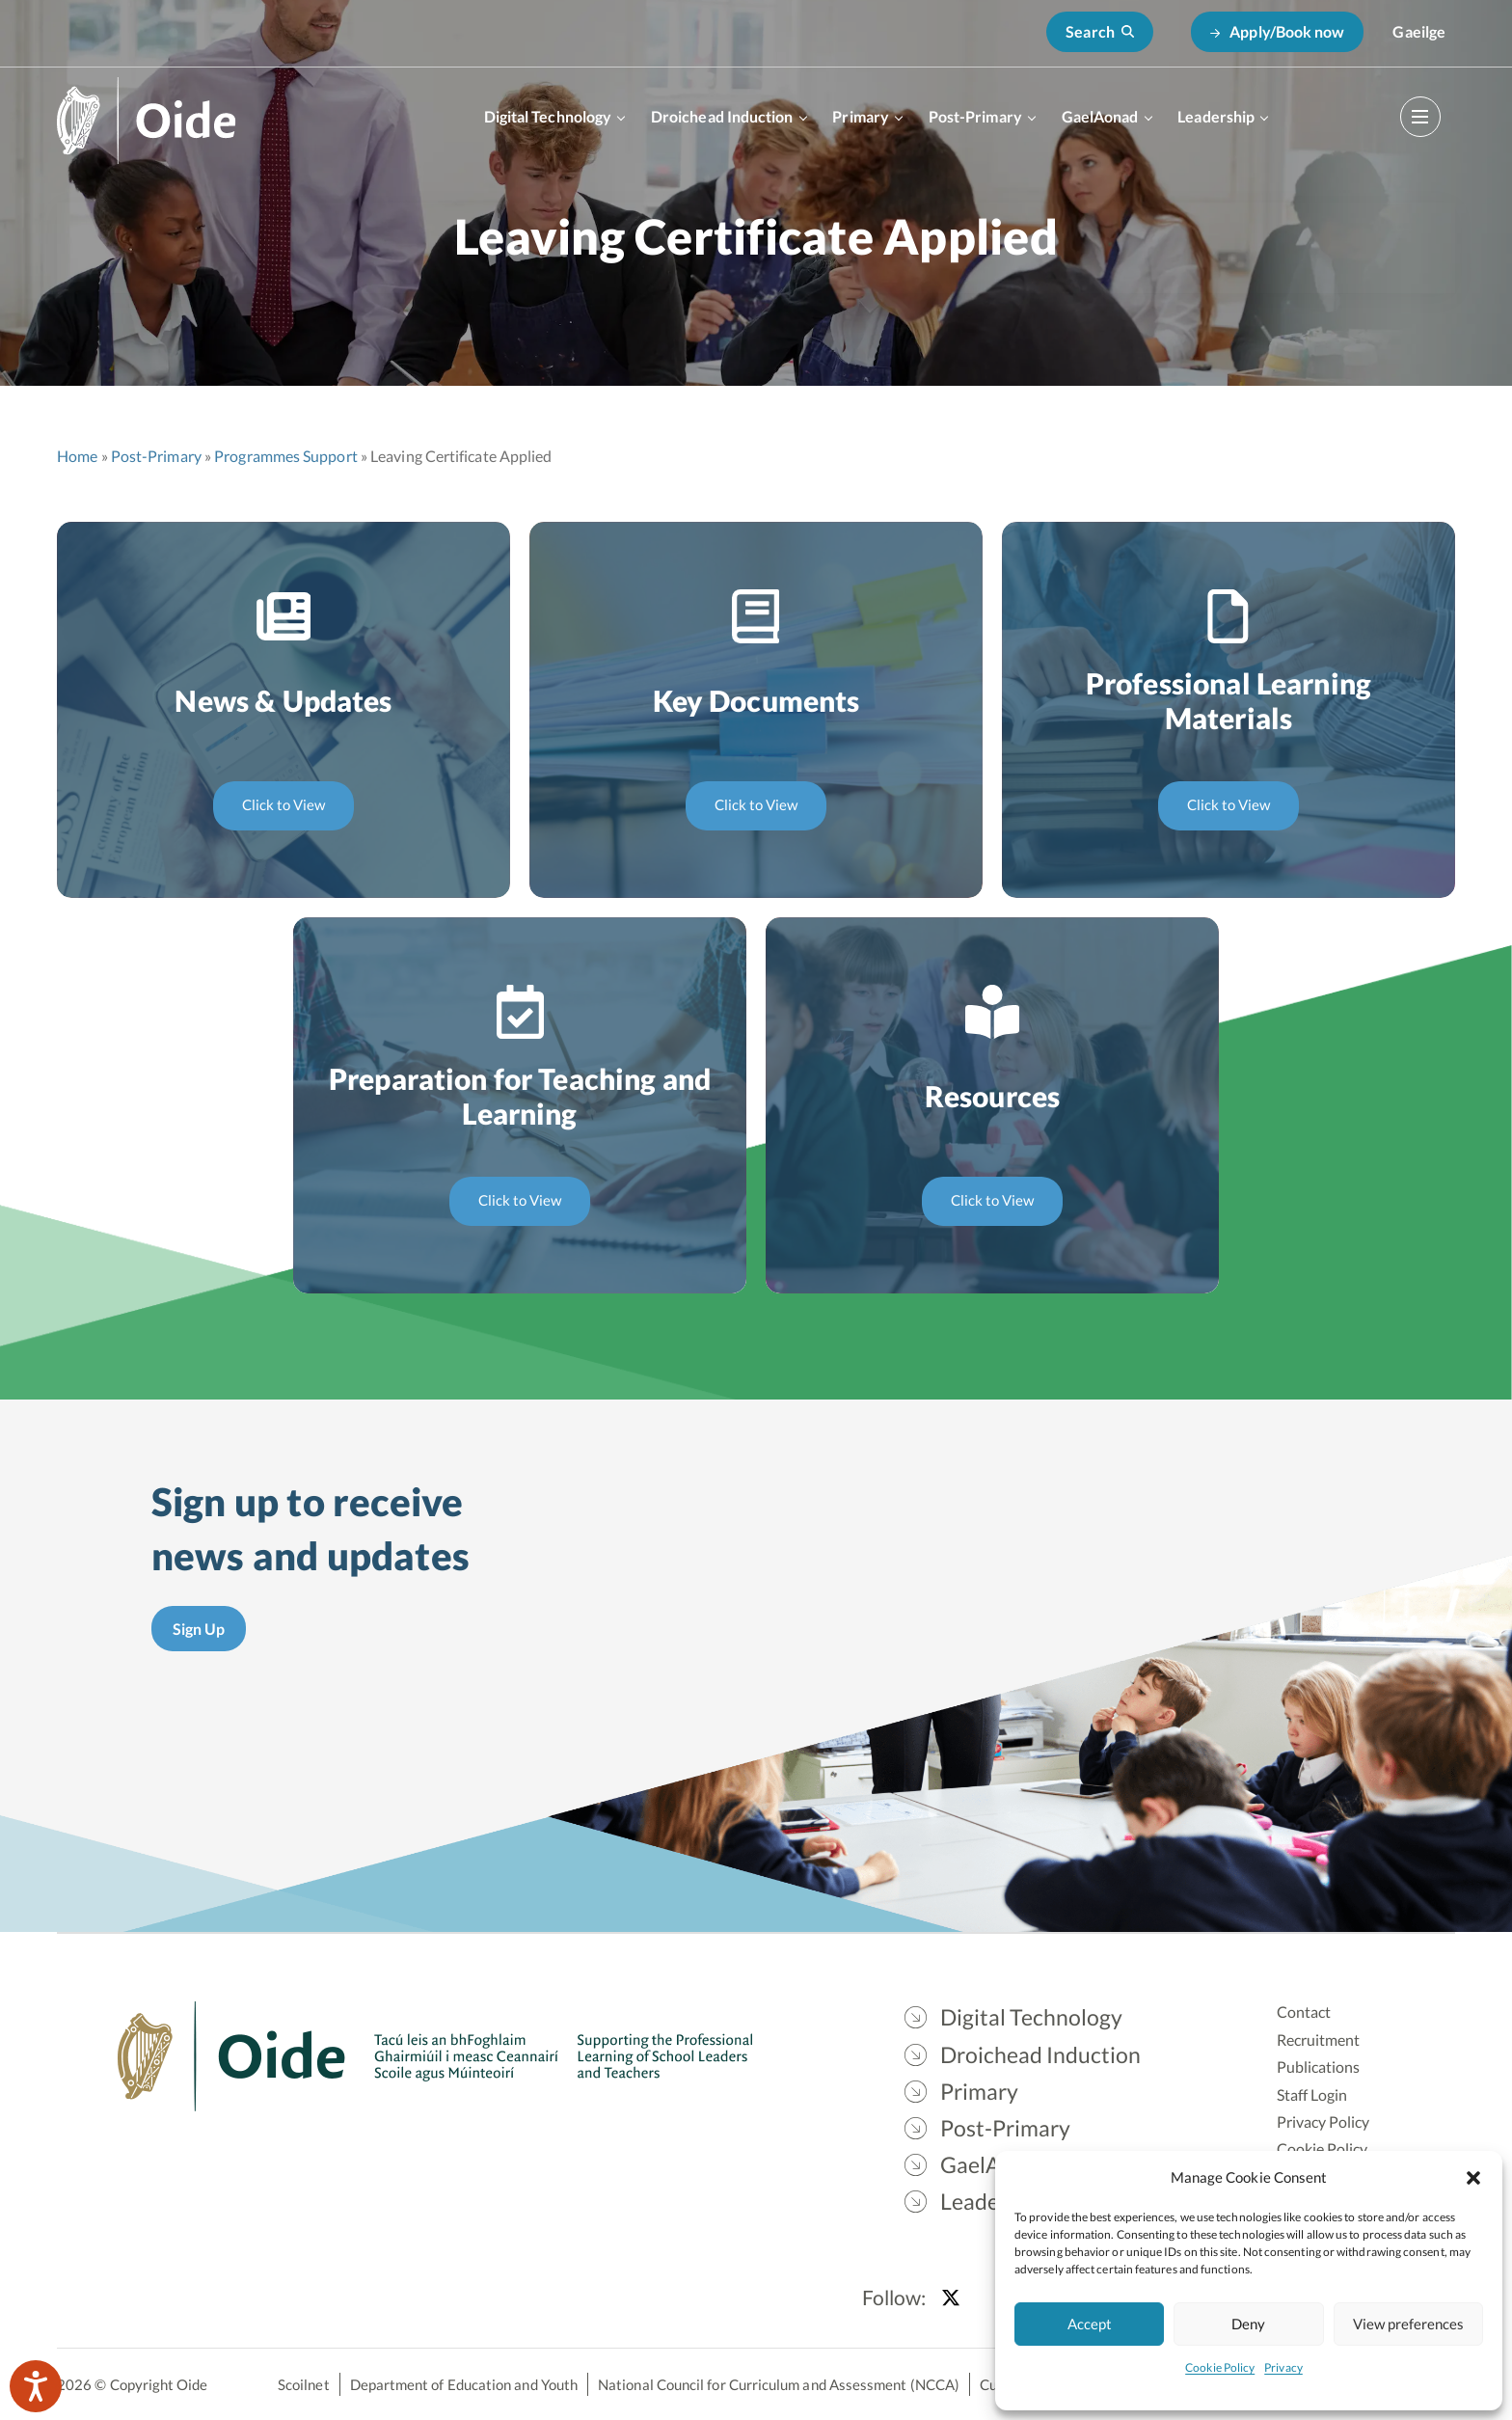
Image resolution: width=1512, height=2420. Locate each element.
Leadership (1216, 116)
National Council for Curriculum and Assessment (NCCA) (778, 2384)
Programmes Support (285, 456)
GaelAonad (1100, 116)
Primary (860, 116)
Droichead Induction (722, 116)
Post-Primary (975, 116)
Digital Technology (547, 116)
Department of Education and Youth (464, 2384)
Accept (1089, 2323)
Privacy (1283, 2367)
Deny (1248, 2323)
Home (77, 456)
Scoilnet (304, 2384)
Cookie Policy (1220, 2367)
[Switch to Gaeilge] (1418, 32)
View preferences (1408, 2323)
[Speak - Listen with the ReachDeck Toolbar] (36, 2386)
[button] (1473, 2177)
